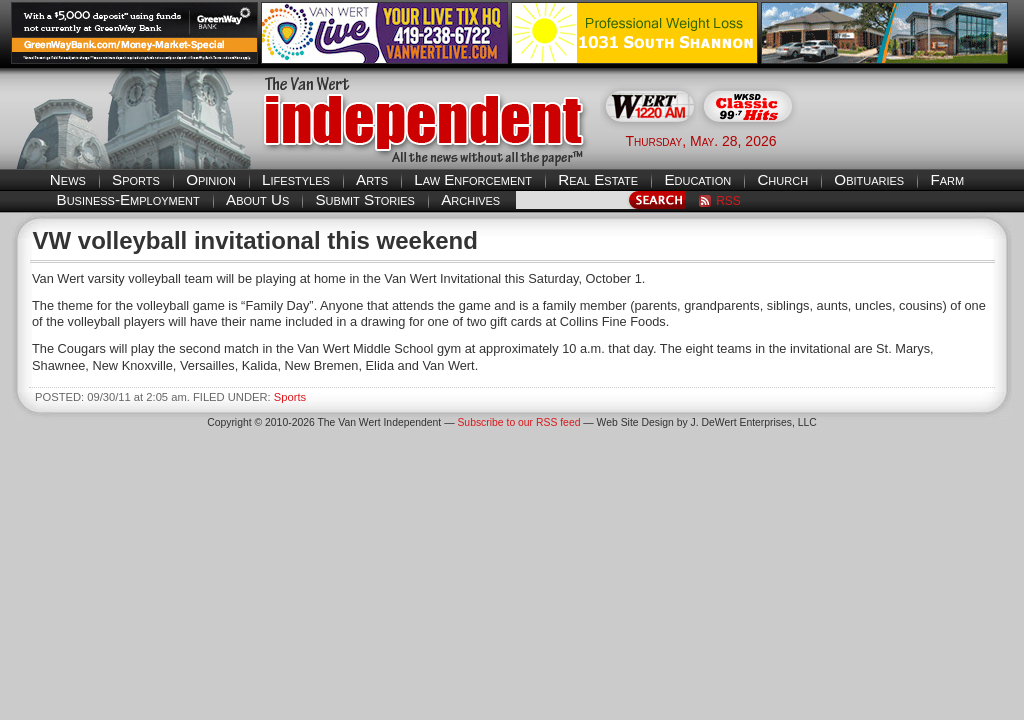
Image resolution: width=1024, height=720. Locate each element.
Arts (372, 179)
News (68, 179)
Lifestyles (296, 179)
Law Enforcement (473, 179)
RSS (728, 201)
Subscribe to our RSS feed (518, 422)
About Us (257, 199)
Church (782, 179)
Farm (947, 179)
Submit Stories (364, 199)
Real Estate (598, 179)
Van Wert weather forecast (913, 140)
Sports (136, 179)
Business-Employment (128, 199)
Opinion (211, 179)
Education (697, 179)
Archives (470, 199)
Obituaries (869, 179)
